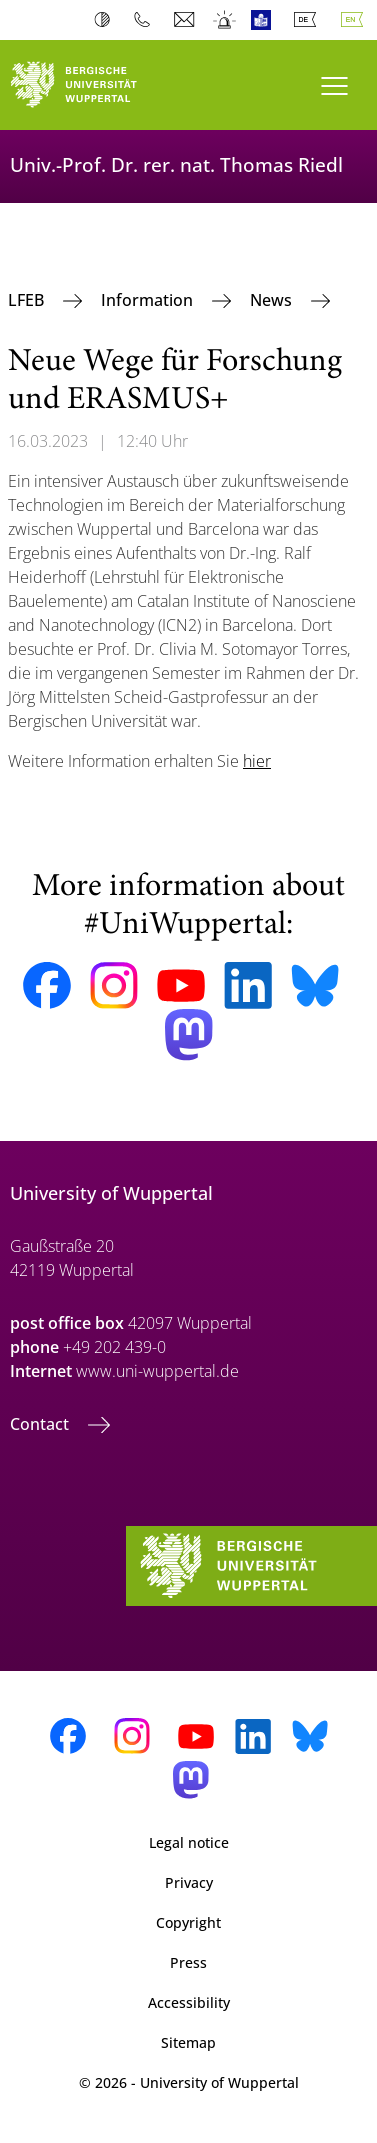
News (273, 300)
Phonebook (146, 20)
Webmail (186, 20)
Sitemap (188, 2042)
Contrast (106, 20)
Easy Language (265, 20)
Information (149, 300)
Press (188, 1962)
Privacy (189, 1882)
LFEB (28, 300)
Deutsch (309, 20)
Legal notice (189, 1842)
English (356, 20)
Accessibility (189, 2002)
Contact (41, 1424)
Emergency (225, 20)
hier (257, 761)
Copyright (188, 1922)
